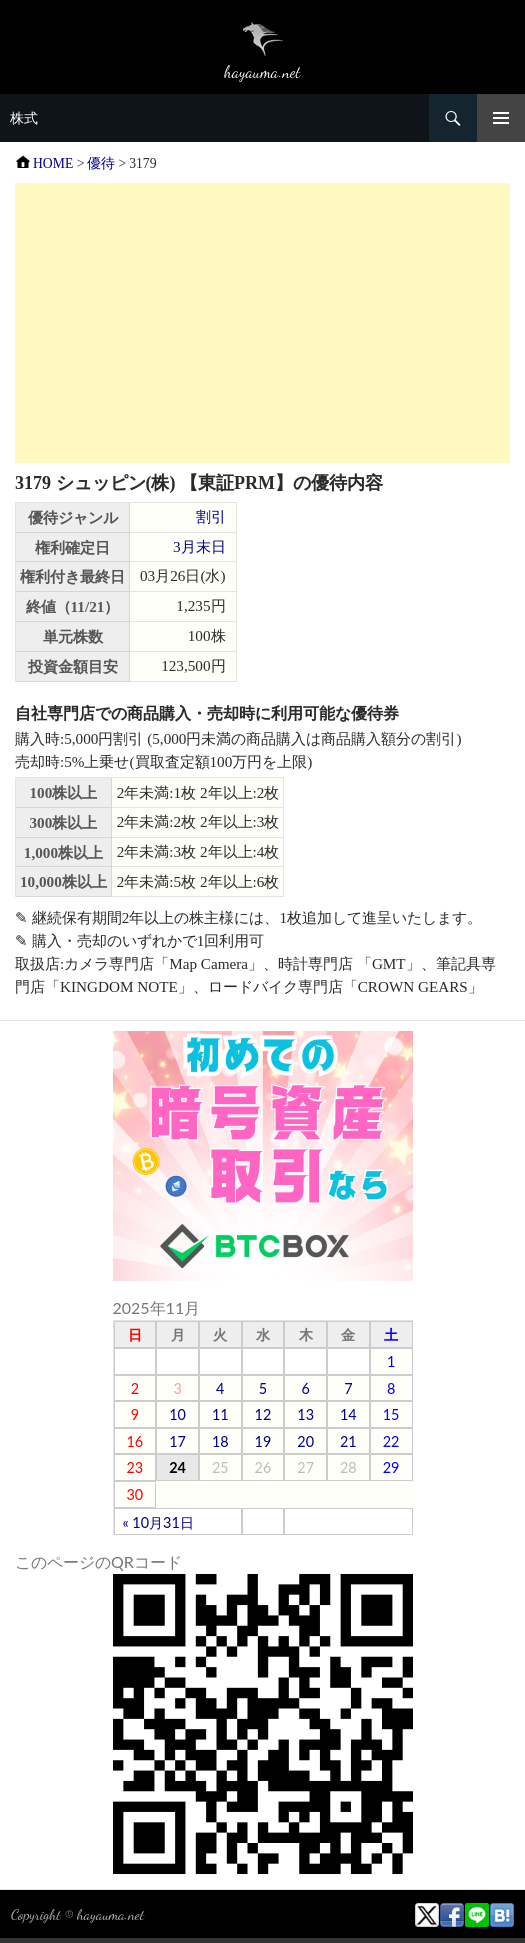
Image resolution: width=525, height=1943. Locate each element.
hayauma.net (110, 1914)
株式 (24, 118)
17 (177, 1441)
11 (220, 1414)
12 (263, 1414)
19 (263, 1441)
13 (305, 1414)
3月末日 (199, 546)
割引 (211, 516)
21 (348, 1441)
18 (220, 1441)
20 (305, 1441)
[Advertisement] (262, 323)
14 (348, 1414)
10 (177, 1414)
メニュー (501, 118)
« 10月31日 (158, 1522)
